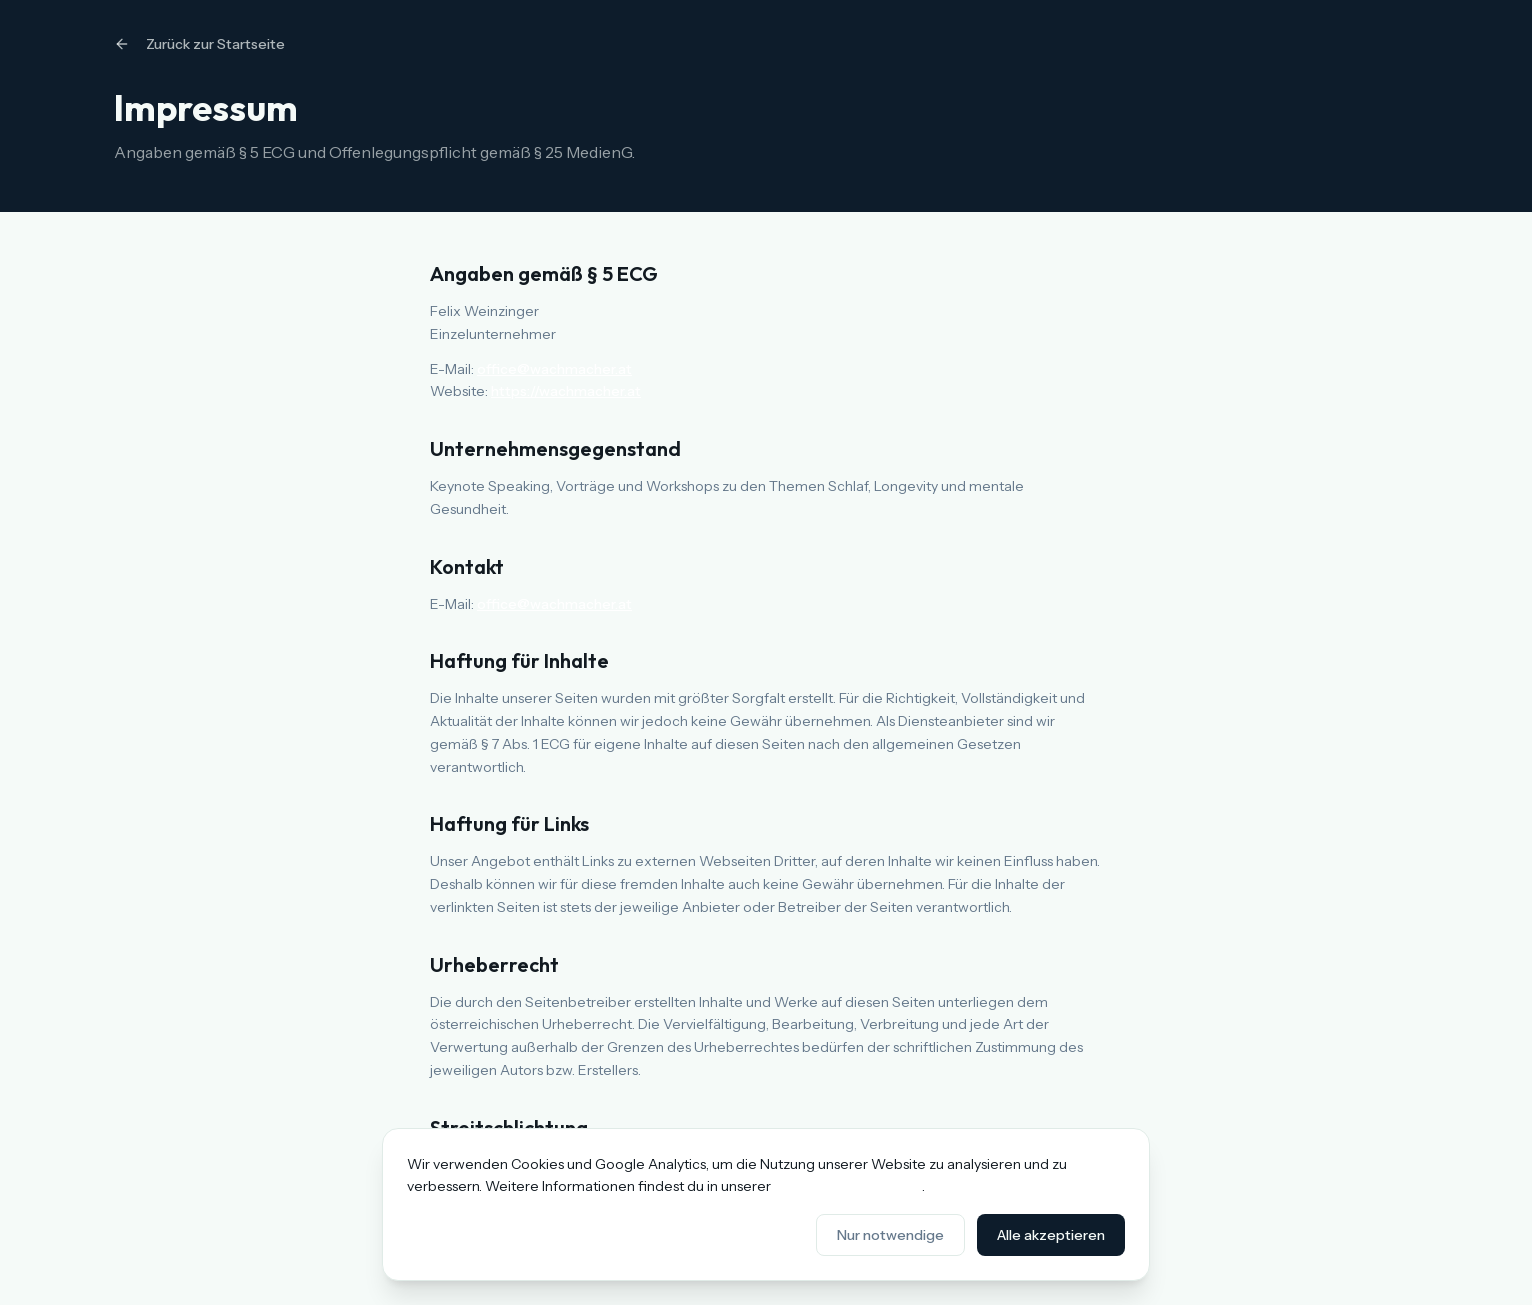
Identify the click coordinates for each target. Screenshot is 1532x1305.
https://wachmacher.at (566, 391)
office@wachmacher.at (554, 369)
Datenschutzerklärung (848, 1186)
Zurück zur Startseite (199, 44)
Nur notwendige (890, 1235)
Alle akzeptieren (1051, 1235)
